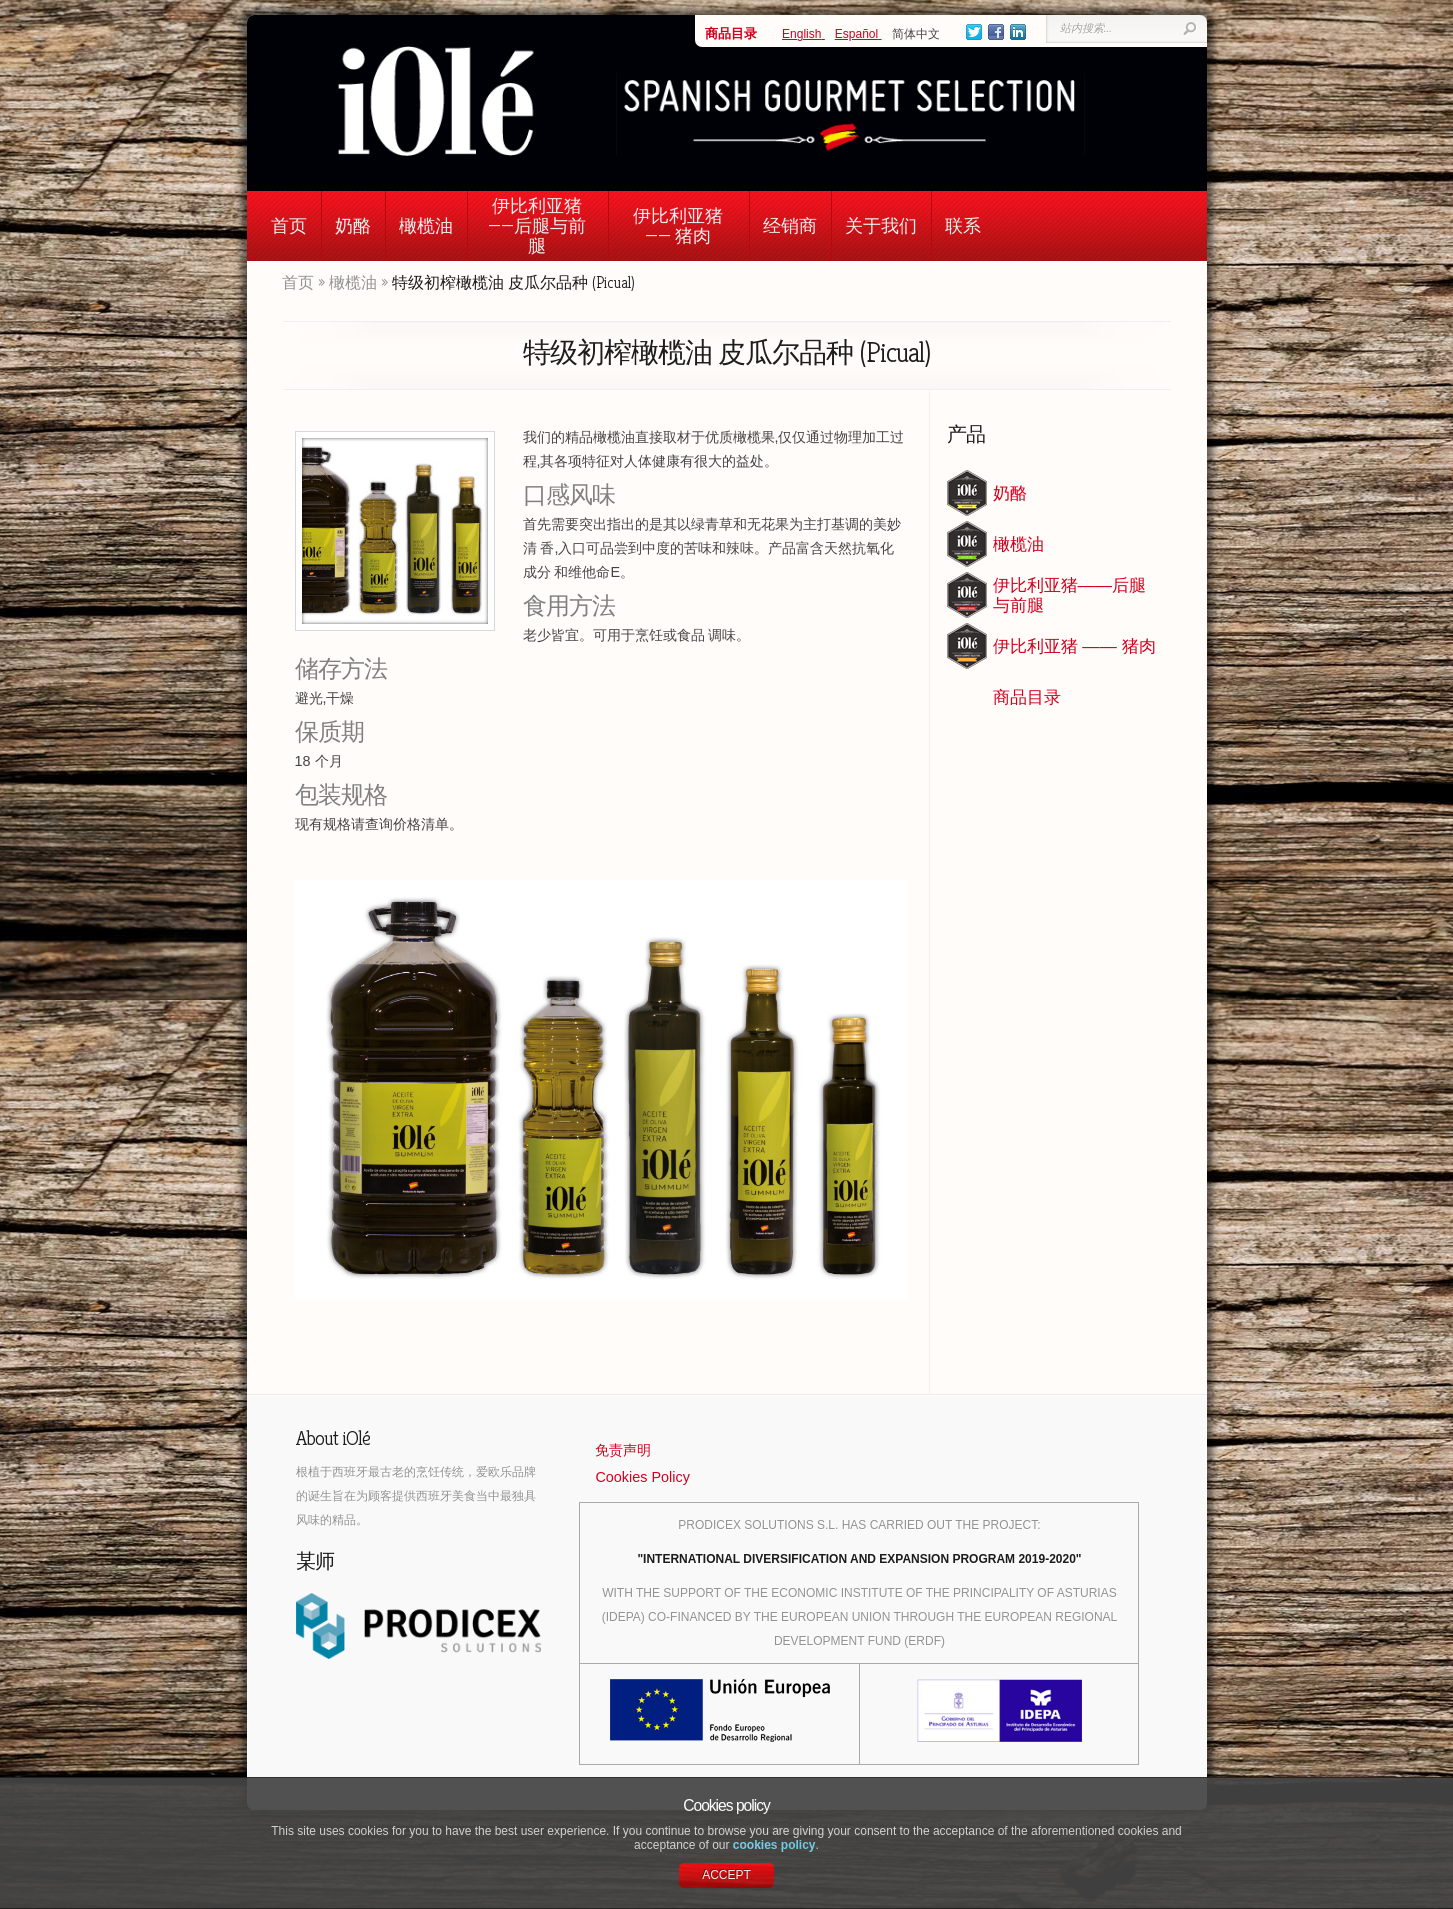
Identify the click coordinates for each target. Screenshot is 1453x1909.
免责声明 (623, 1450)
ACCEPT (726, 1875)
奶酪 (353, 225)
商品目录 (731, 33)
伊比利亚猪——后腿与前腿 (537, 225)
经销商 (790, 225)
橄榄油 (426, 225)
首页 (289, 225)
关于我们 (881, 225)
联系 (963, 225)
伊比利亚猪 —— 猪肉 (678, 225)
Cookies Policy (642, 1477)
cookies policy (774, 1845)
